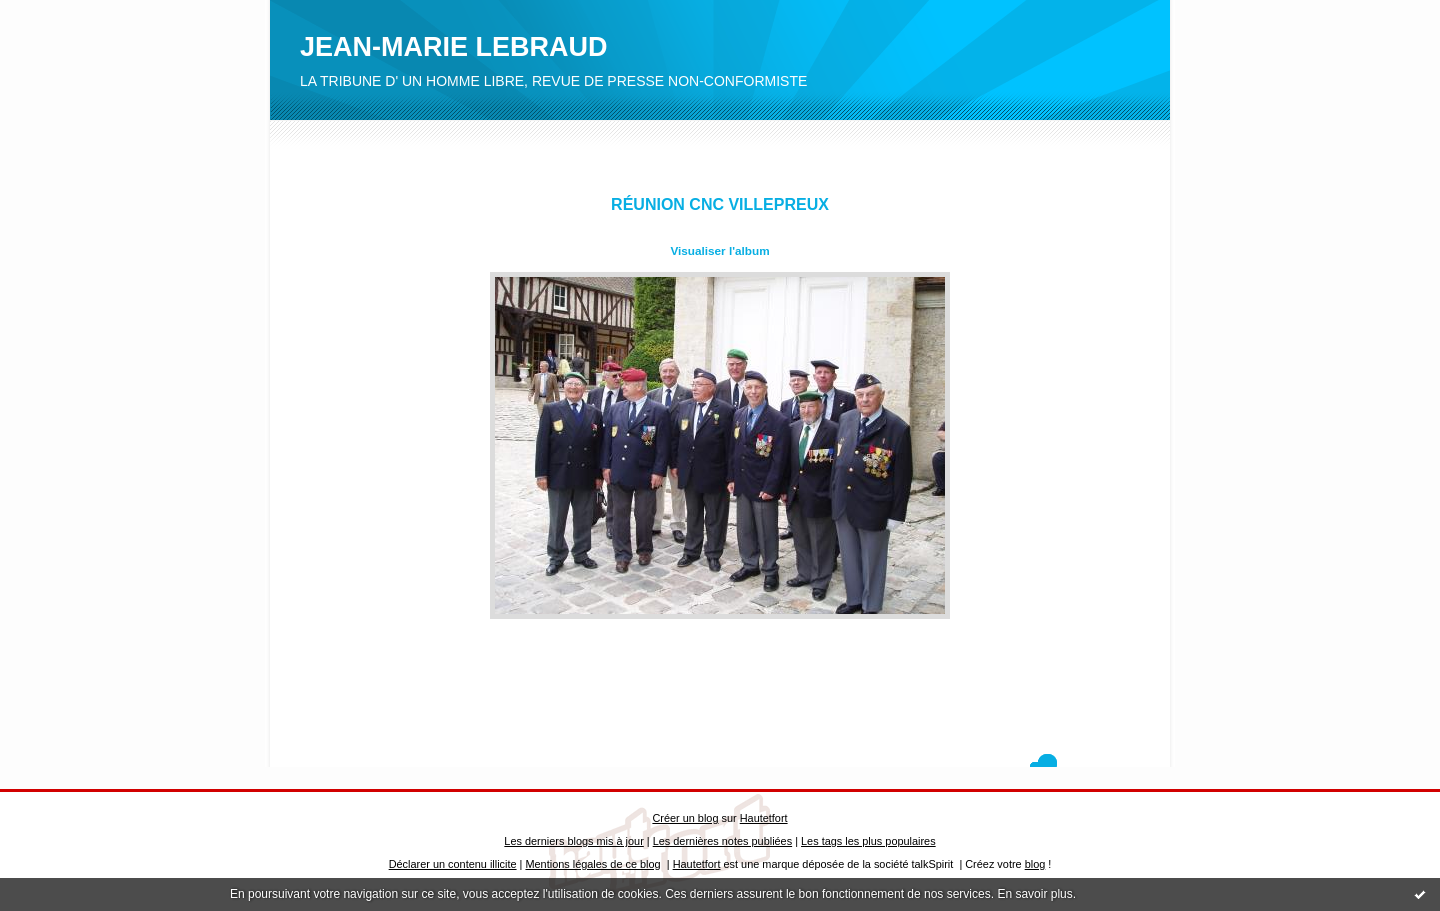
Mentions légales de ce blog (592, 864)
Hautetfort (764, 818)
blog (1035, 864)
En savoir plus (1034, 894)
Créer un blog (685, 818)
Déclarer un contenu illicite (453, 864)
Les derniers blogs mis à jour (573, 841)
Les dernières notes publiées (722, 841)
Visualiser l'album (719, 250)
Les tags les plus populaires (868, 841)
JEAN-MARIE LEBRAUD (454, 47)
